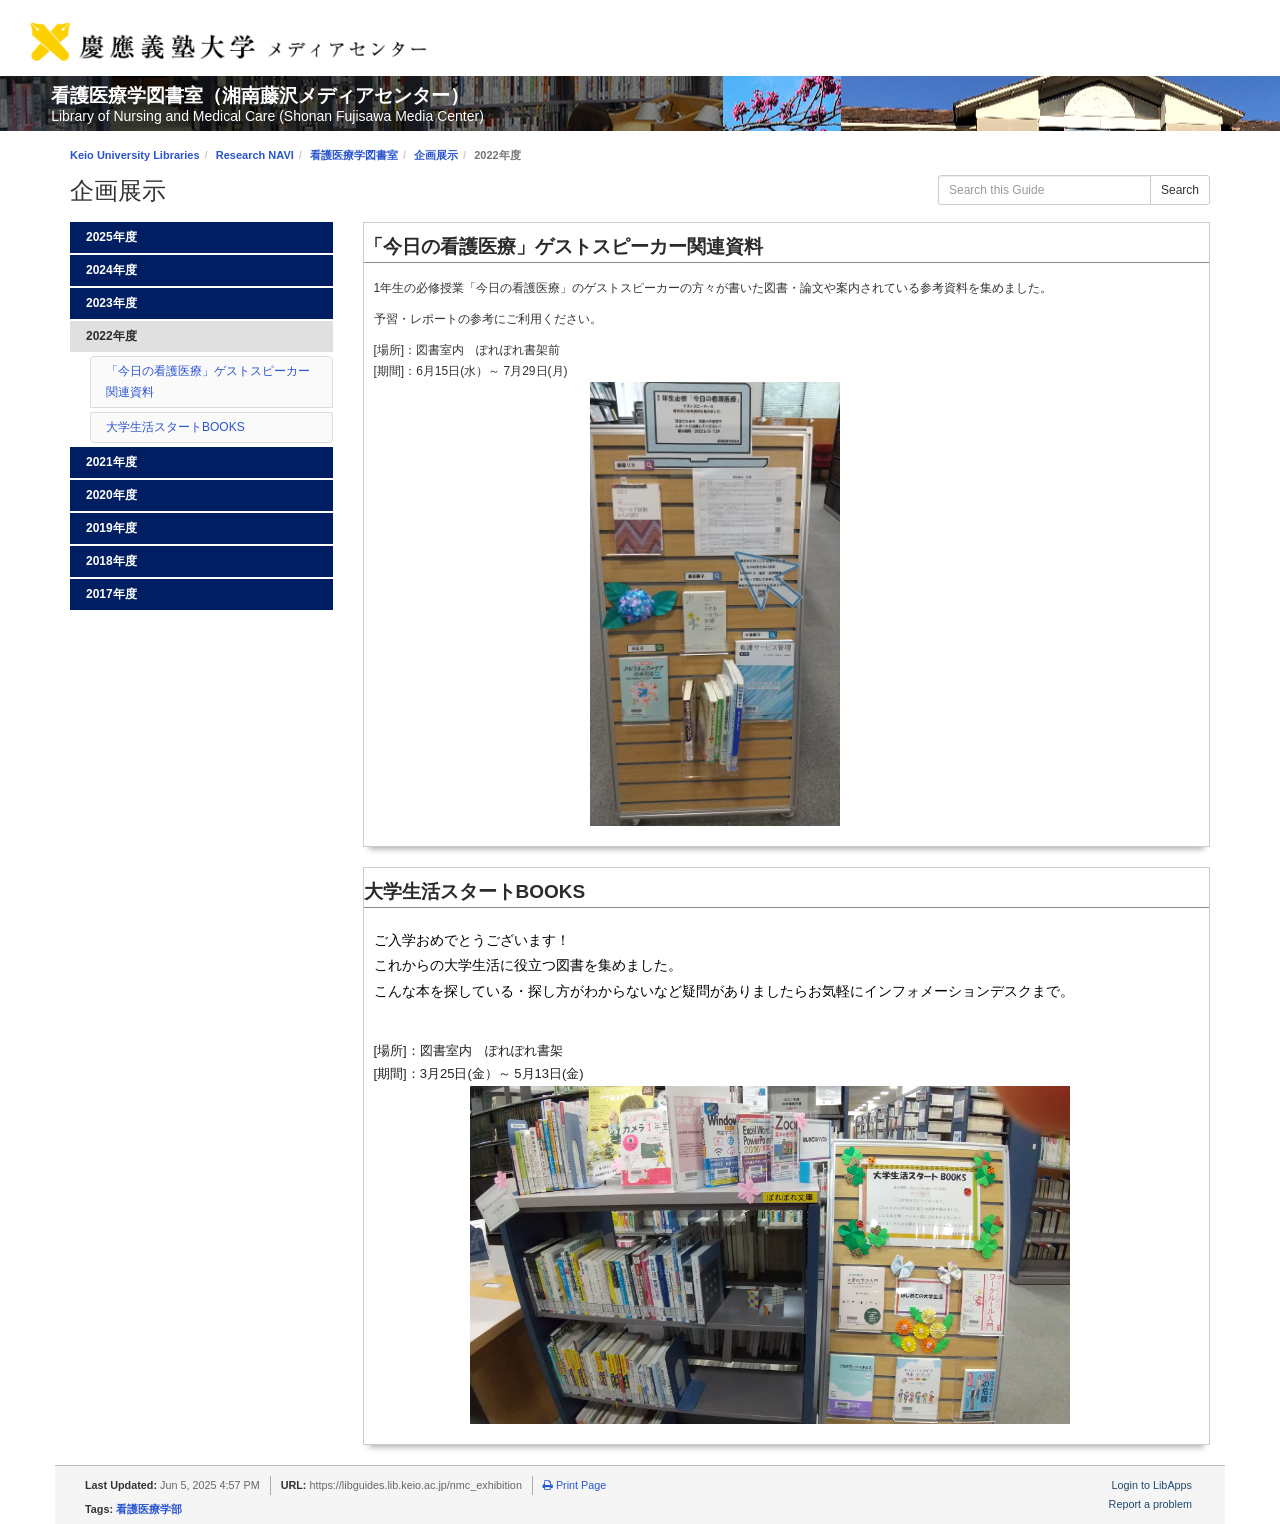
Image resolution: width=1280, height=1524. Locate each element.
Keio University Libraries (135, 155)
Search (1180, 190)
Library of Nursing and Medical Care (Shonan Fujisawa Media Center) (267, 116)
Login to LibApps (1152, 1485)
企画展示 (436, 155)
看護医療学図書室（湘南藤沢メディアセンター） (260, 95)
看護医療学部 (149, 1509)
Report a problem (1150, 1504)
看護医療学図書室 (354, 155)
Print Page (574, 1485)
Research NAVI (255, 155)
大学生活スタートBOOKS (175, 427)
